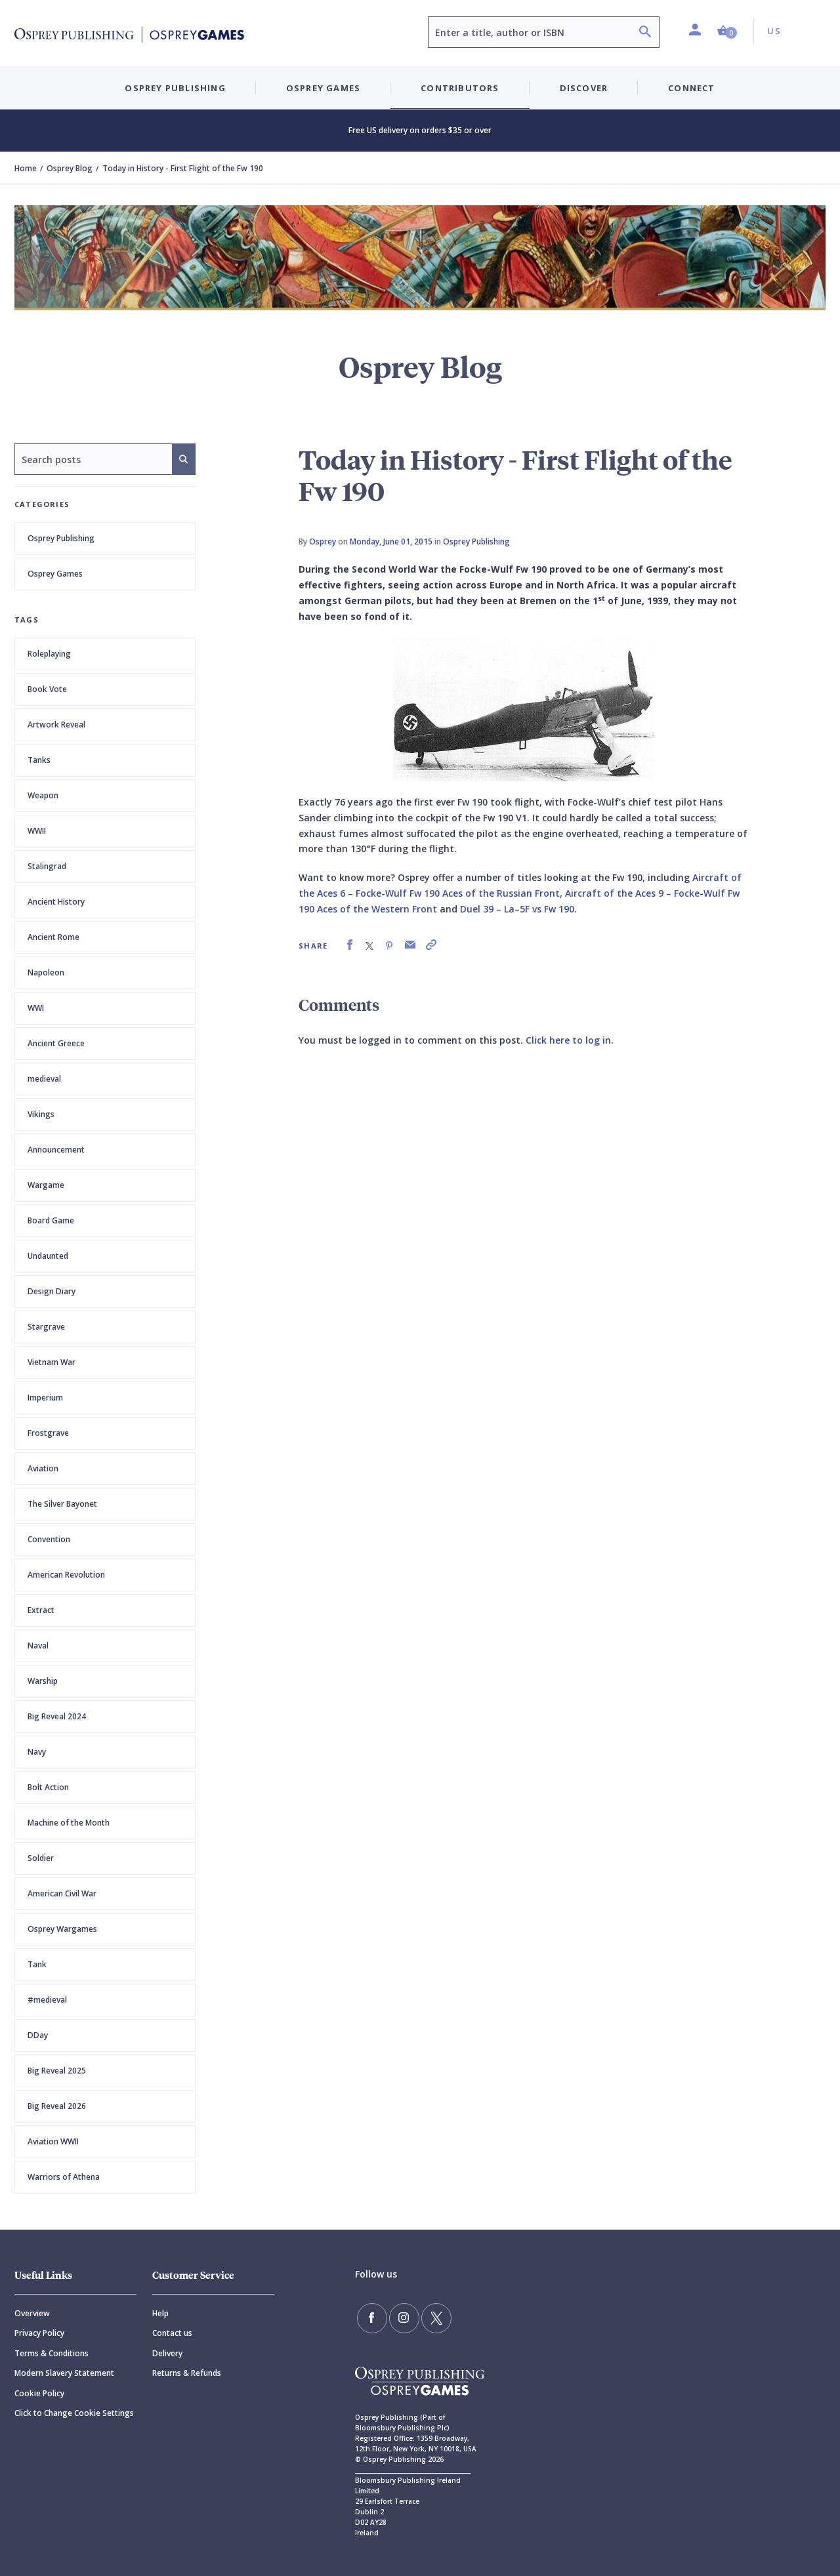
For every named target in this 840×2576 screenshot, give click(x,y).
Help (160, 2313)
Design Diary (51, 1291)
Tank (37, 1964)
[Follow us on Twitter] (426, 2316)
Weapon (43, 795)
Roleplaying (49, 653)
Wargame (46, 1185)
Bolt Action (48, 1787)
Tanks (39, 760)
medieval (44, 1078)
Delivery (167, 2353)
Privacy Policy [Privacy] (39, 2333)
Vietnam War (51, 1362)
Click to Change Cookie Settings (74, 2413)
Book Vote (47, 689)
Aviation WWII (53, 2141)
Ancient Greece (56, 1043)
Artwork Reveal (56, 724)
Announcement (56, 1149)
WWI (36, 1007)
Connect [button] (691, 88)
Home (25, 168)
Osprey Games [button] (323, 88)
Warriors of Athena (64, 2176)
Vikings (41, 1114)
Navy (37, 1751)
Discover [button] (584, 88)
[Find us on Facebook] (370, 2316)
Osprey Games (55, 573)
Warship (43, 1681)
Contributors (460, 88)
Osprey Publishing (61, 538)
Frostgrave (48, 1433)
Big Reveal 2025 (57, 2070)
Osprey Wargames (62, 1928)
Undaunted (48, 1255)
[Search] (645, 33)
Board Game (51, 1220)
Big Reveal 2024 (57, 1716)
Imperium (45, 1397)
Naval (38, 1645)
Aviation (43, 1468)
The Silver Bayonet (62, 1503)
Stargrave (46, 1326)
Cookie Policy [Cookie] (39, 2393)
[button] (727, 31)
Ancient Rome (53, 937)
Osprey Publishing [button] (175, 88)
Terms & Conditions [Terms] (51, 2353)
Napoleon (46, 972)
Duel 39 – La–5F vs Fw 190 (517, 909)
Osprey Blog (70, 168)
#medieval (47, 1999)
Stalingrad (47, 866)
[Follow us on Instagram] (398, 2316)
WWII (37, 830)
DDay (38, 2035)
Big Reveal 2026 (57, 2106)
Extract (41, 1610)
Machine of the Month (69, 1822)
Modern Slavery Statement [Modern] (64, 2373)
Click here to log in (568, 1040)
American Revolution (66, 1574)
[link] (350, 945)
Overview (32, 2313)
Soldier (41, 1858)
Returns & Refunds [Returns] (186, 2373)
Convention (49, 1539)
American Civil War (62, 1893)
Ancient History (56, 901)
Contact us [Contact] (172, 2333)
